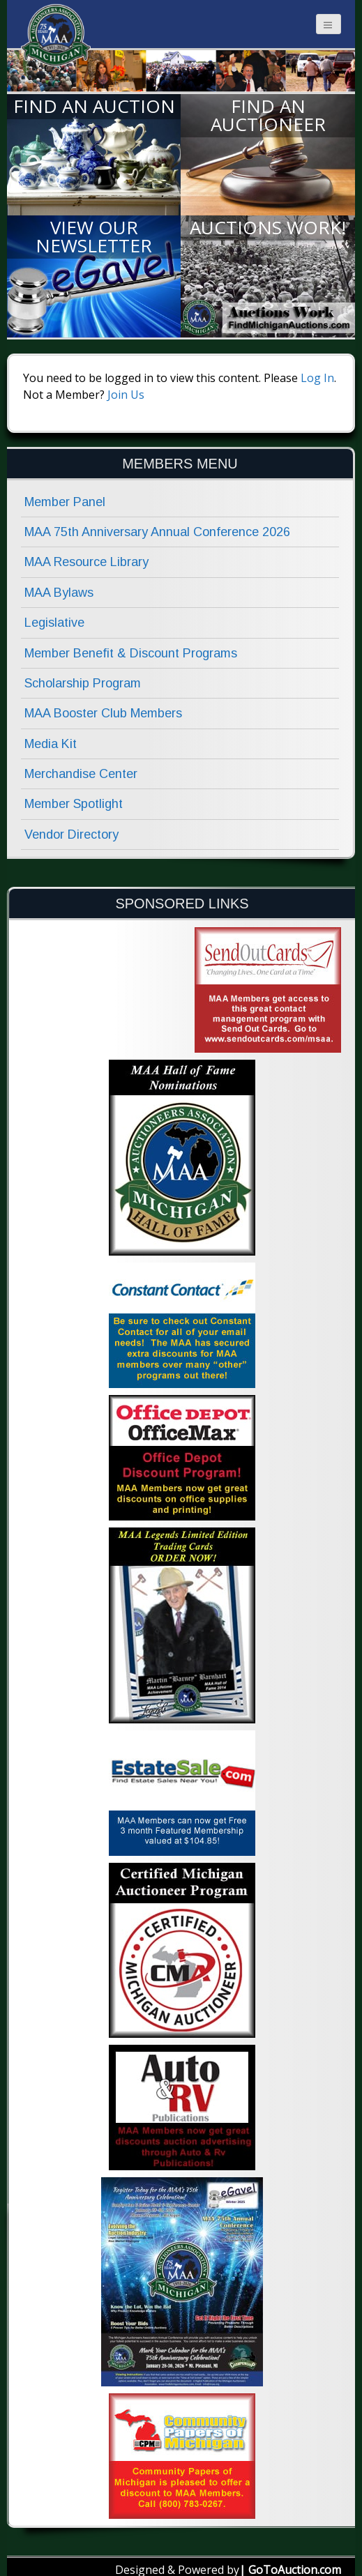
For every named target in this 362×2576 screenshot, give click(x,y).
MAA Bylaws (58, 593)
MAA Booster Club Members (103, 713)
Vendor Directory (71, 834)
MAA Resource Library (86, 562)
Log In (317, 378)
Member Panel (64, 502)
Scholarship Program (82, 683)
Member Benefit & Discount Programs (130, 653)
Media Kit (50, 744)
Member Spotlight (73, 804)
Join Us (125, 394)
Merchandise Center (80, 774)
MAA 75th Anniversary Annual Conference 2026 (157, 532)
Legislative (54, 623)
